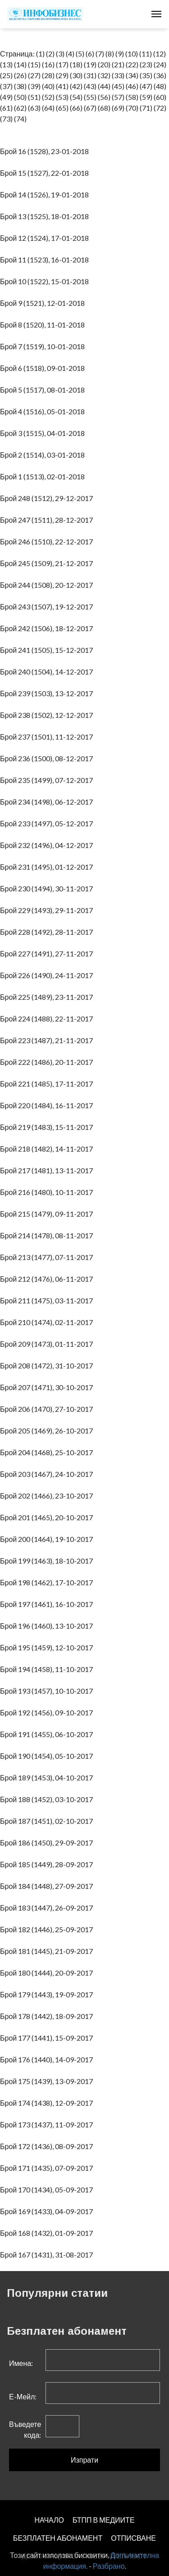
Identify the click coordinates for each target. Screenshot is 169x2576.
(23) (146, 64)
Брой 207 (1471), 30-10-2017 (48, 1387)
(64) (48, 107)
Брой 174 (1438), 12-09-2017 (48, 2102)
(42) (76, 86)
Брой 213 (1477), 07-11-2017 (48, 1257)
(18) (76, 64)
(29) (62, 75)
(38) (20, 86)
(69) (118, 107)
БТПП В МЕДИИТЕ (104, 2519)
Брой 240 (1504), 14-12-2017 (48, 671)
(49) (6, 97)
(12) (159, 53)
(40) (48, 86)
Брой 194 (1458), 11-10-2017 (48, 1669)
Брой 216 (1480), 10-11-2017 (48, 1192)
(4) (70, 53)
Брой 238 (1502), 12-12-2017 (48, 715)
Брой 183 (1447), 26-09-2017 (48, 1907)
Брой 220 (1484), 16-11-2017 (48, 1105)
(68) (104, 107)
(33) (118, 75)
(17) (62, 64)
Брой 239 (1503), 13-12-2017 (48, 693)
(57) (118, 97)
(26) (20, 75)
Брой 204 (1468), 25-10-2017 (48, 1452)
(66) (76, 107)
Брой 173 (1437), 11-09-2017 (48, 2124)
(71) (146, 107)
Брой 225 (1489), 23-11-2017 (48, 997)
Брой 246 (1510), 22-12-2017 (48, 541)
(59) (146, 97)
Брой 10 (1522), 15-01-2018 (46, 281)
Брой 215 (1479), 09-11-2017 (48, 1213)
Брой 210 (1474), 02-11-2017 (48, 1322)
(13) (6, 64)
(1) (40, 53)
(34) (132, 75)
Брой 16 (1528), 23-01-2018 (46, 151)
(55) (90, 97)
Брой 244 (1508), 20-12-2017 (48, 585)
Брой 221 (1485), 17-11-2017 (48, 1083)
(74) (20, 118)
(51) (34, 97)
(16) (48, 64)
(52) (48, 97)
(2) (50, 53)
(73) (6, 118)
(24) (160, 64)
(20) (104, 64)
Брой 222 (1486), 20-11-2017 (48, 1062)
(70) (132, 107)
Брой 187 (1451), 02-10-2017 (48, 1821)
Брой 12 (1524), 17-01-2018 (46, 238)
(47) (146, 86)
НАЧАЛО (49, 2519)
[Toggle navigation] (156, 14)
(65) (62, 107)
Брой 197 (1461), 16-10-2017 (48, 1604)
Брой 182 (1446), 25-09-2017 (48, 1929)
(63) (34, 107)
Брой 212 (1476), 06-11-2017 (48, 1278)
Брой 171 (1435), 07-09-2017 (48, 2168)
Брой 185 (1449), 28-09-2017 (48, 1864)
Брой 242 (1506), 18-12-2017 (48, 628)
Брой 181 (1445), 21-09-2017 (48, 1951)
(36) (160, 75)
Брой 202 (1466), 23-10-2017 (48, 1495)
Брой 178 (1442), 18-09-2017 (48, 2016)
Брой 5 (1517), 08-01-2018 (44, 389)
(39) (34, 86)
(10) (131, 53)
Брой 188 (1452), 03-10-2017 (48, 1799)
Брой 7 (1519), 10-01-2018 (44, 346)
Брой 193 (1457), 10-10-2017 (48, 1690)
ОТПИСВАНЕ (133, 2538)
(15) (34, 64)
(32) (104, 75)
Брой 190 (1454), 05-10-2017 (48, 1756)
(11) (145, 53)
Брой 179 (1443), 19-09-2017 (48, 1994)
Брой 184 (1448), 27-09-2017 (48, 1886)
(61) (6, 107)
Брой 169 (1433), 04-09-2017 (48, 2211)
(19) (90, 64)
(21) (118, 64)
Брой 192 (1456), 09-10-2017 (48, 1712)
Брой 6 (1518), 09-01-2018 (44, 368)
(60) (160, 97)
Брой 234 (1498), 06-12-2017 (48, 801)
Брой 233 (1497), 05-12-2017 (48, 823)
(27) (34, 75)
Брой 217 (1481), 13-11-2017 (48, 1170)
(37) (6, 86)
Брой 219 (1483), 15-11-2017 (48, 1127)
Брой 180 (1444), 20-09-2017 (48, 1972)
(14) (20, 64)
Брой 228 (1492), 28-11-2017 (48, 931)
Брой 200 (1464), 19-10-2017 (48, 1539)
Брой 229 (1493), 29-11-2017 (48, 910)
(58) (132, 97)
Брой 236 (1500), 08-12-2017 (48, 758)
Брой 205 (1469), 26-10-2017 (48, 1430)
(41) (62, 86)
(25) (6, 75)
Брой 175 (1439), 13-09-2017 (48, 2081)
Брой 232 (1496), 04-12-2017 (48, 845)
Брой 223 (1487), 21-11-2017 (48, 1040)
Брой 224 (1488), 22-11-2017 (48, 1018)
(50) (20, 97)
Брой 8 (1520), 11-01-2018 (44, 324)
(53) (62, 97)
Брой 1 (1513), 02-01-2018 (44, 476)
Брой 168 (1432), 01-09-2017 (48, 2233)
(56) (104, 97)
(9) (119, 53)
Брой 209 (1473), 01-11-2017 (48, 1344)
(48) (160, 86)
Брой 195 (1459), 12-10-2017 (48, 1647)
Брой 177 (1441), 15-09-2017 (48, 2037)
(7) (100, 53)
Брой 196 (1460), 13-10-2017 (48, 1625)
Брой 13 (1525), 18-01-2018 (46, 216)
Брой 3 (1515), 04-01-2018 (44, 433)
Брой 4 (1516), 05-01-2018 (44, 411)
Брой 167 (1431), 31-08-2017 (48, 2254)
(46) (132, 86)
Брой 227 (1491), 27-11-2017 (48, 953)
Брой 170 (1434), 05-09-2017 (48, 2189)
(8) (109, 53)
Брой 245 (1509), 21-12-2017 (48, 563)
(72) (160, 107)
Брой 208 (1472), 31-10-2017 (48, 1365)
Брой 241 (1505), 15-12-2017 (48, 650)
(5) (80, 53)
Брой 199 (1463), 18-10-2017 (48, 1560)
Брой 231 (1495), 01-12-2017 (48, 866)
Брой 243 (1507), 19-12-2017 (48, 606)
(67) (90, 107)
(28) (48, 75)
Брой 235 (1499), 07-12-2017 (48, 780)
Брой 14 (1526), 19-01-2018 (46, 194)
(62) (20, 107)
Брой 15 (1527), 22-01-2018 (46, 173)
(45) (118, 86)
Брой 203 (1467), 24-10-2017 (48, 1474)
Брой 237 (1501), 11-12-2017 (48, 736)
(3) (60, 53)
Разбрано (109, 2566)
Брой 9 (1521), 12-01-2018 (44, 303)
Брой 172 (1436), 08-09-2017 (48, 2146)
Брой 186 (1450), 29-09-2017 (48, 1842)
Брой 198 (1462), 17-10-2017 (48, 1582)
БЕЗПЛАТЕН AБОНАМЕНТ (57, 2538)
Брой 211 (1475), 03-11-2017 (48, 1300)
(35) (146, 75)
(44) (104, 86)
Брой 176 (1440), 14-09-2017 (48, 2059)
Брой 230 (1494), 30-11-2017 (48, 888)
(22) (132, 64)
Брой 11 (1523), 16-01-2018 (46, 259)
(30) (76, 75)
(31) (90, 75)
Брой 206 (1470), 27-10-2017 (48, 1409)
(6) (90, 53)
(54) (76, 97)
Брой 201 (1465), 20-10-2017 (48, 1517)
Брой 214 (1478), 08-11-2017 (48, 1235)
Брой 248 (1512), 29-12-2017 (48, 498)
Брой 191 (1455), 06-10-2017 (48, 1734)
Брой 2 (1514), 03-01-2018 (44, 454)
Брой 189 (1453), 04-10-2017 (48, 1777)
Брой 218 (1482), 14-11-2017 (48, 1148)
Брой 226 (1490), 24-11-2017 (48, 975)
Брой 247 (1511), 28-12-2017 (48, 519)
